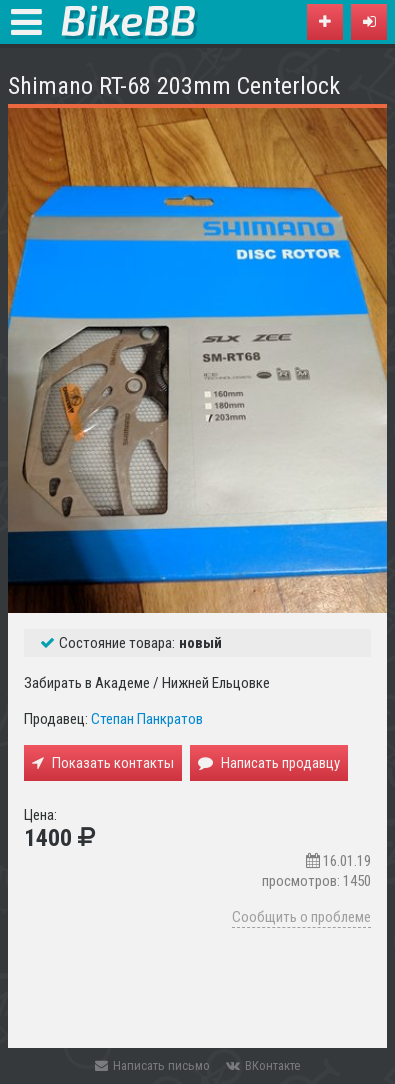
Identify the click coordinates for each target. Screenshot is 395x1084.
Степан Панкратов (147, 719)
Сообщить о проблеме (301, 917)
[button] (369, 22)
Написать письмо (152, 1065)
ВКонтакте (263, 1065)
